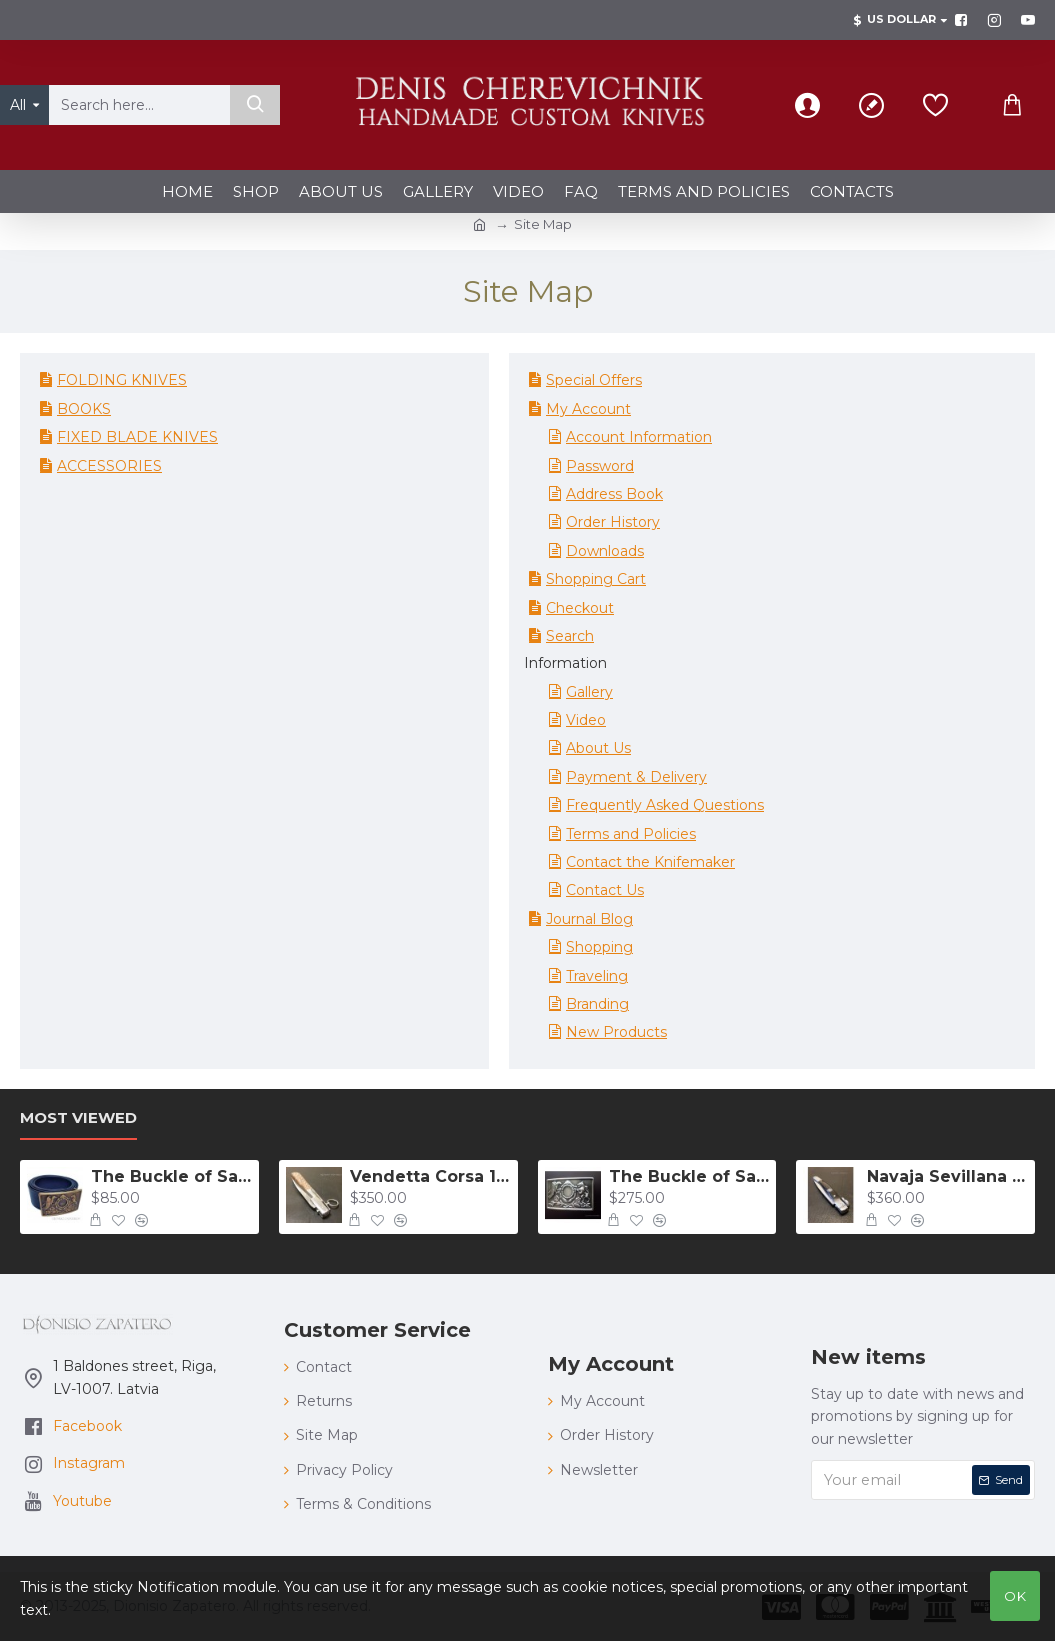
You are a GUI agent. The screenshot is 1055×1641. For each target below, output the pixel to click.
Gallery (589, 692)
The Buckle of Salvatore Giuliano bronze (171, 1176)
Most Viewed (78, 1118)
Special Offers (594, 380)
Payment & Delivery (636, 777)
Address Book (614, 494)
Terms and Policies (631, 834)
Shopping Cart (596, 579)
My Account (588, 409)
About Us (598, 748)
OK (1015, 1596)
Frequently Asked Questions (665, 805)
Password (600, 466)
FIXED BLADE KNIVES (137, 437)
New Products (616, 1032)
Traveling (597, 976)
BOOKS (84, 409)
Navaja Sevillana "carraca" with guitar (947, 1176)
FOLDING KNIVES (122, 380)
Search (570, 636)
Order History (613, 522)
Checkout (580, 608)
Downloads (605, 551)
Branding (597, 1004)
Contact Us (605, 890)
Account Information (639, 437)
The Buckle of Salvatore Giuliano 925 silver (689, 1176)
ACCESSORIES (109, 466)
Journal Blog (589, 919)
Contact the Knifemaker (650, 862)
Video (586, 720)
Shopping (599, 947)
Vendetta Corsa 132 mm (430, 1176)
